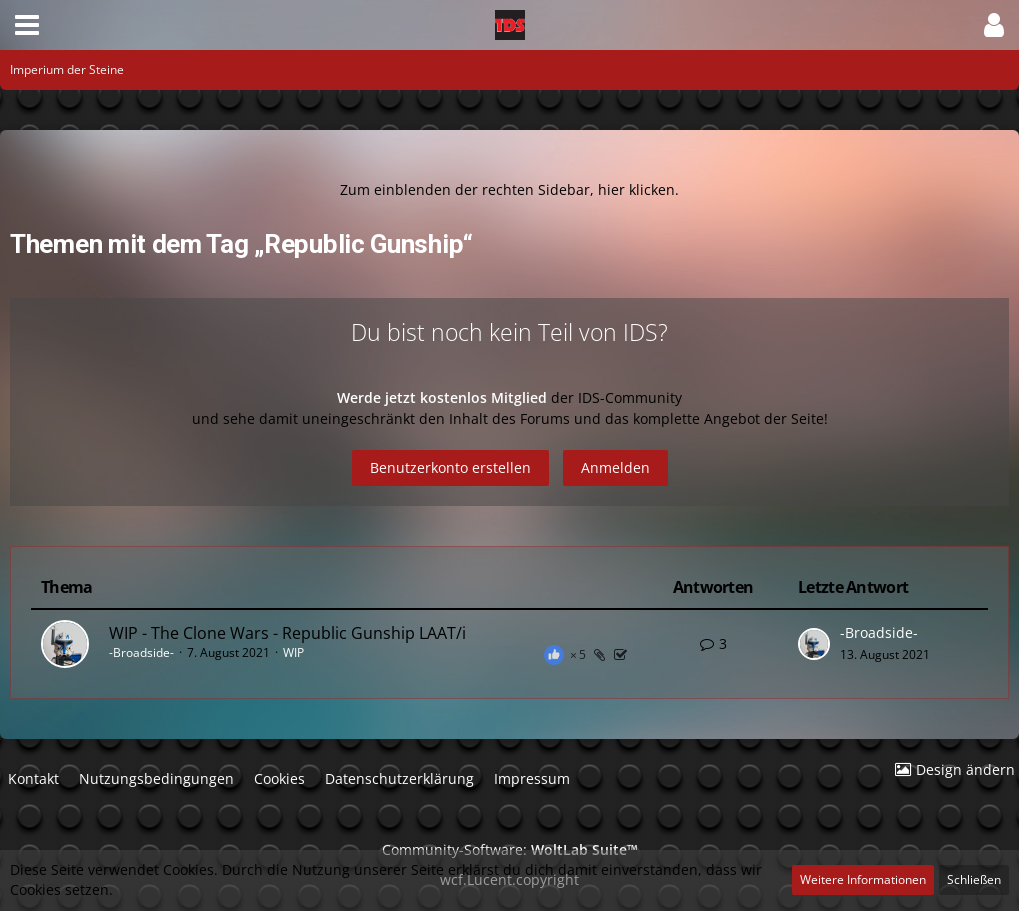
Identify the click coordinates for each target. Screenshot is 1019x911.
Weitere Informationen (863, 879)
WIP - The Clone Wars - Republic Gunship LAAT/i (287, 633)
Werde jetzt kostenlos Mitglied (444, 397)
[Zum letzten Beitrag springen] (814, 644)
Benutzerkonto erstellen (450, 467)
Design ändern (965, 769)
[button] (27, 25)
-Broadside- (141, 652)
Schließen (974, 879)
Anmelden (615, 467)
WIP (293, 652)
